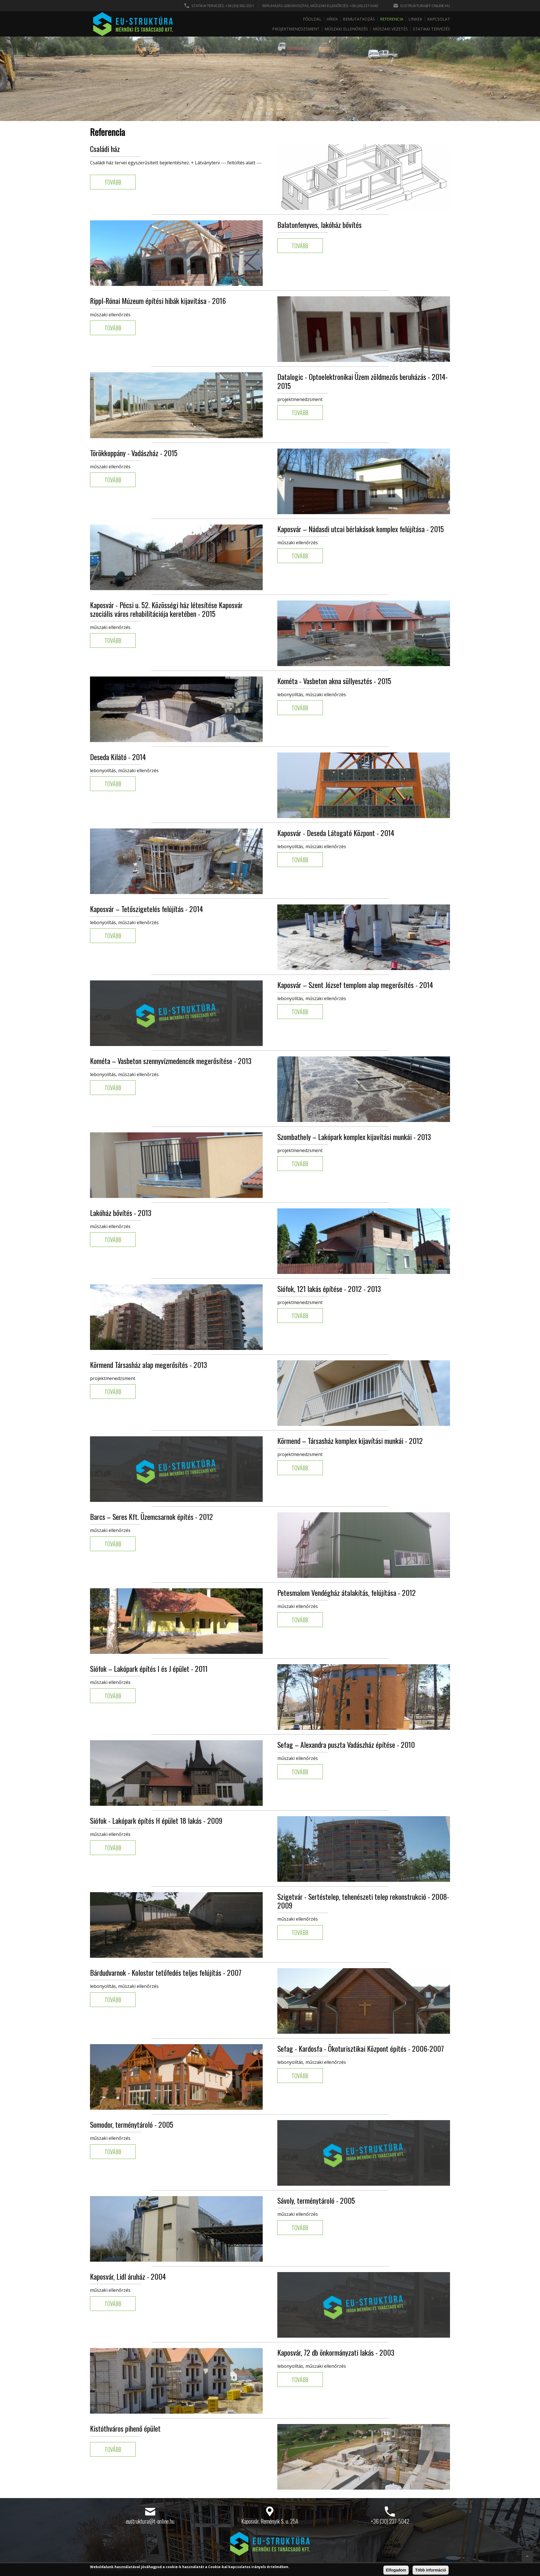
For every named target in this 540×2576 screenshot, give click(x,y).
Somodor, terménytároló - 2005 (131, 2124)
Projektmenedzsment (296, 29)
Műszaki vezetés (390, 29)
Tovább (113, 182)
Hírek (332, 19)
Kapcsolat (438, 19)
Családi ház (105, 148)
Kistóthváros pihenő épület (125, 2428)
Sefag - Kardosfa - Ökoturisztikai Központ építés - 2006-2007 (360, 2048)
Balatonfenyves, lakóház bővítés (319, 224)
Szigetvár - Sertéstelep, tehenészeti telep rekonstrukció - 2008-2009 (363, 1901)
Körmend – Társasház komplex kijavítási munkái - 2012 (350, 1440)
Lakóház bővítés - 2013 (120, 1212)
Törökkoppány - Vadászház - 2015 (133, 452)
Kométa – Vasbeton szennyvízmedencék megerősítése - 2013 (170, 1060)
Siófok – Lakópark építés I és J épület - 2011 (149, 1668)
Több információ (430, 2570)
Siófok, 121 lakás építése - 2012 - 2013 (329, 1288)
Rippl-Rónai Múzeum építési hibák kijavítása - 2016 (158, 300)
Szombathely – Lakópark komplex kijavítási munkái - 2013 (354, 1136)
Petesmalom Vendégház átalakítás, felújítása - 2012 (346, 1592)
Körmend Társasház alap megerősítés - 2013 (148, 1364)
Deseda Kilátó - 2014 (118, 756)
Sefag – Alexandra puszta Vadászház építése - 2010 (346, 1744)
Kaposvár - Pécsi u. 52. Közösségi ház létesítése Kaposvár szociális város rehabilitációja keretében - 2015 (166, 609)
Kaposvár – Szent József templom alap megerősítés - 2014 (355, 984)
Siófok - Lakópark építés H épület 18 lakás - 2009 (156, 1820)
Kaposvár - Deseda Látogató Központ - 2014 (335, 832)
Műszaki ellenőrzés (346, 29)
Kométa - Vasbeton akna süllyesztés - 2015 (334, 680)
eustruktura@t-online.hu (425, 5)
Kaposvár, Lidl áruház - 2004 (128, 2276)
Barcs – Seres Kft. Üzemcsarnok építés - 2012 (151, 1516)
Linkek (415, 19)
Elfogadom (396, 2570)
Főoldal (312, 19)
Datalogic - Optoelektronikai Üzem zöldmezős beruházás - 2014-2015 (362, 381)
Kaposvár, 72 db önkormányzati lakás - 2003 (335, 2352)
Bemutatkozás (359, 19)
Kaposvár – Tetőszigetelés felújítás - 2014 (146, 908)
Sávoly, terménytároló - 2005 (316, 2200)
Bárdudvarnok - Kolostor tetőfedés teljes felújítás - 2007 (165, 1972)
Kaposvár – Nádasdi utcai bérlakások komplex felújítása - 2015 (360, 528)
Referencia (391, 19)
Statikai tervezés (431, 29)
